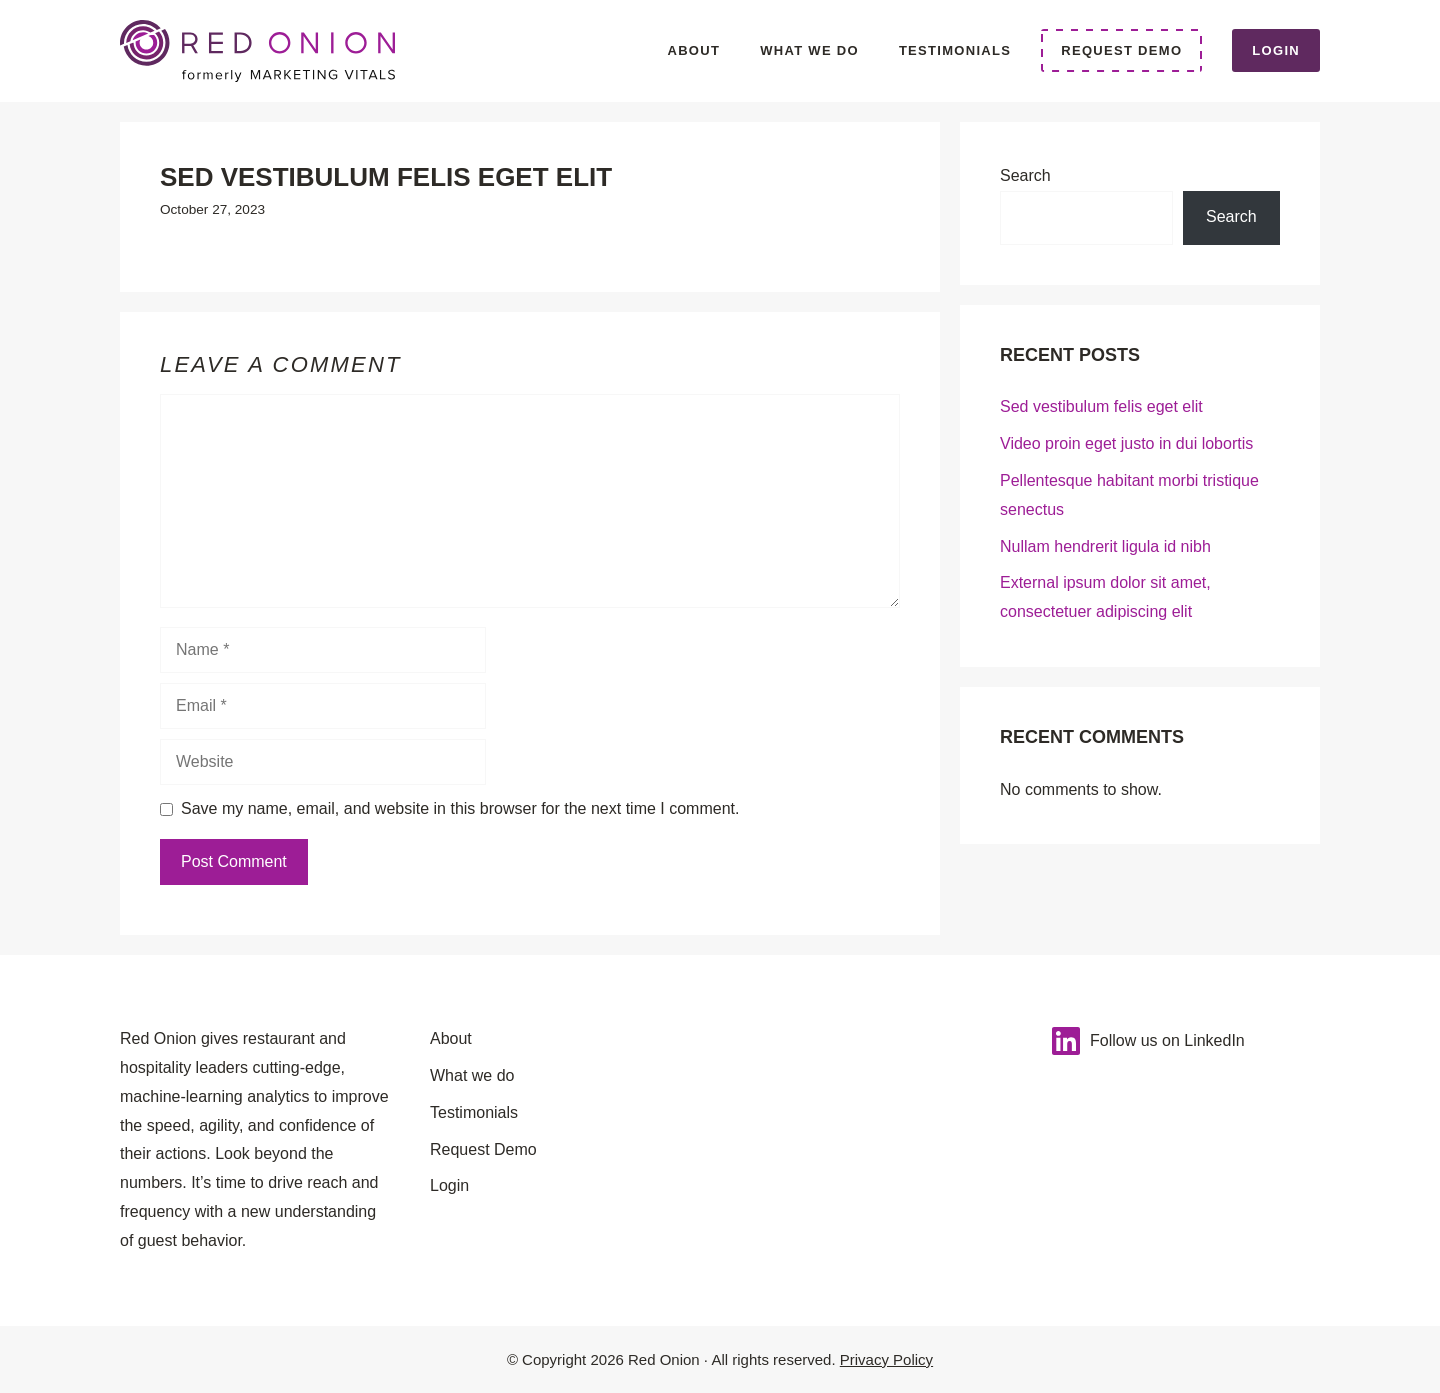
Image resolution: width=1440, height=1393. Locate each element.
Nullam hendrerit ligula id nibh (1105, 546)
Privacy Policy (886, 1359)
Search (1025, 175)
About (693, 50)
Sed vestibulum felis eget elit (1101, 406)
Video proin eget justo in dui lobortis (1126, 443)
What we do (809, 50)
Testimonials (955, 50)
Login (1276, 50)
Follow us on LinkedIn (1167, 1040)
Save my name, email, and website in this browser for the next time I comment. (460, 808)
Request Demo (1121, 50)
